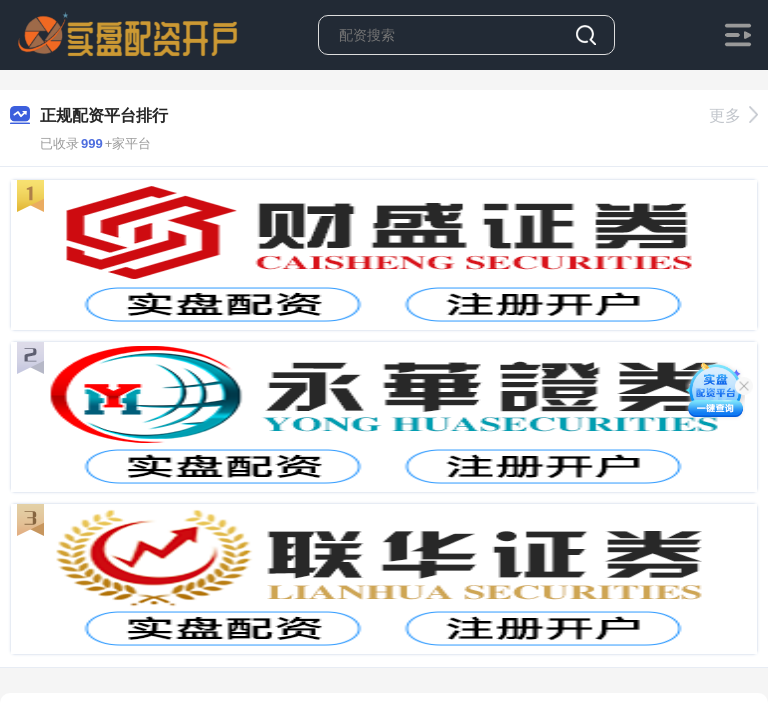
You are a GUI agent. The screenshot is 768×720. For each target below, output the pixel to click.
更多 (733, 115)
